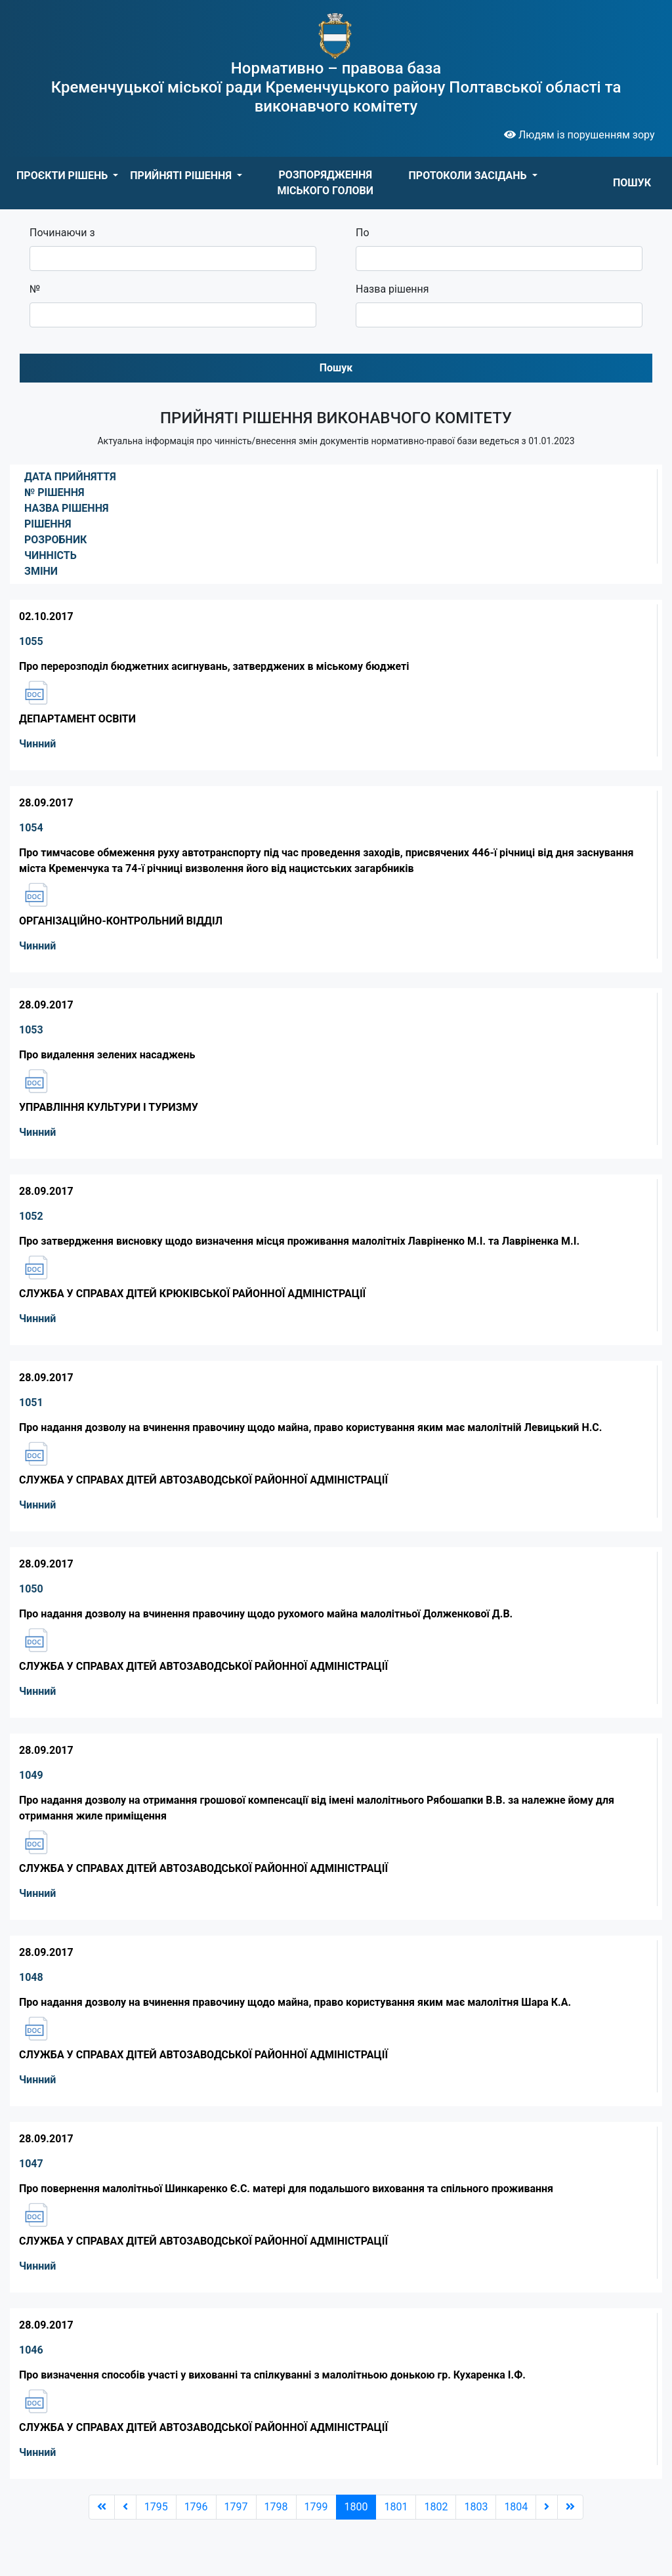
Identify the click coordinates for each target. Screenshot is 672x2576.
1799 (316, 2507)
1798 (276, 2507)
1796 (196, 2507)
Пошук (336, 368)
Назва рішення (392, 289)
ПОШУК (632, 183)
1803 (476, 2507)
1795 (156, 2507)
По (362, 232)
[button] (67, 176)
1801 (396, 2507)
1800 (356, 2507)
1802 (436, 2507)
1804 (516, 2507)
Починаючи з (62, 232)
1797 (236, 2507)
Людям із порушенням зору (579, 135)
